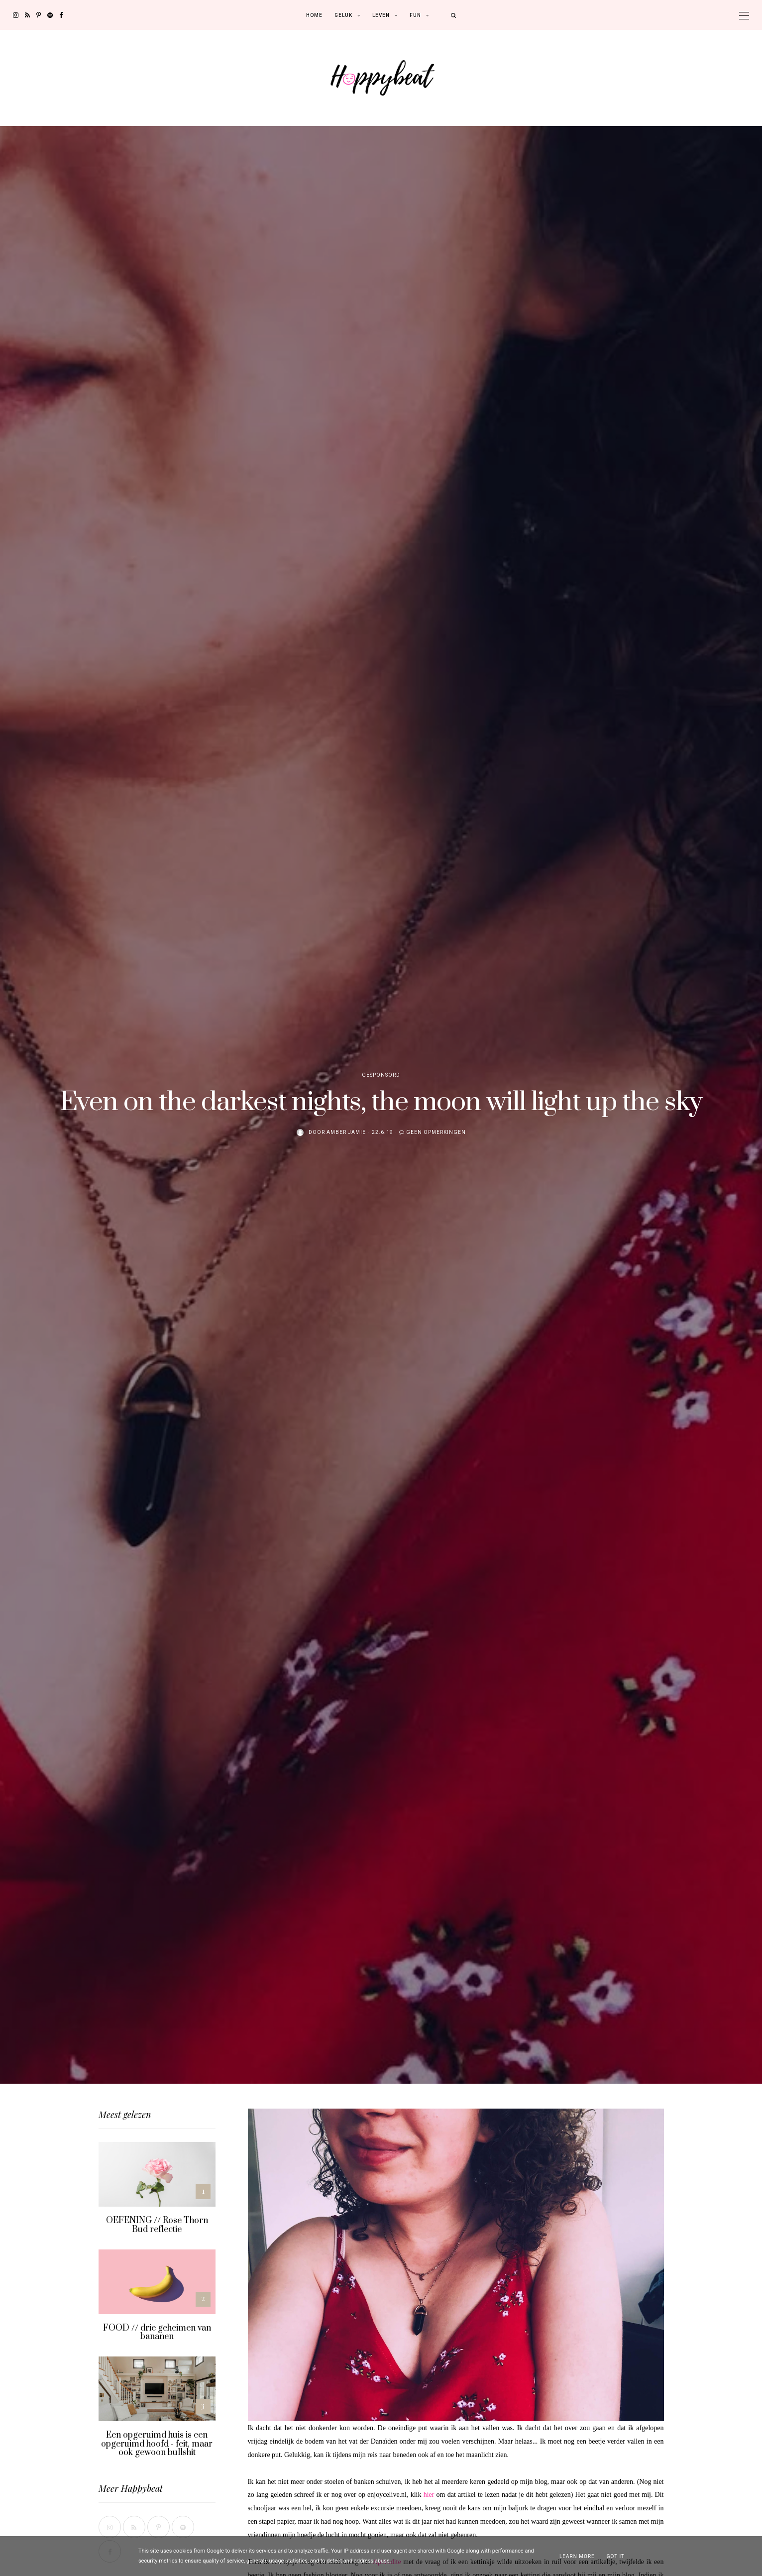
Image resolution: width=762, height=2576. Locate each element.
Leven (381, 15)
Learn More (577, 2556)
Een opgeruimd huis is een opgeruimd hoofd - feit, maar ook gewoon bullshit (157, 2444)
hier (429, 2494)
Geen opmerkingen (436, 1132)
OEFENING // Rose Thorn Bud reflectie (157, 2225)
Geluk (343, 15)
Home (314, 15)
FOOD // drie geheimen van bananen (157, 2333)
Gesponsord (381, 1075)
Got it (616, 2556)
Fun (415, 15)
